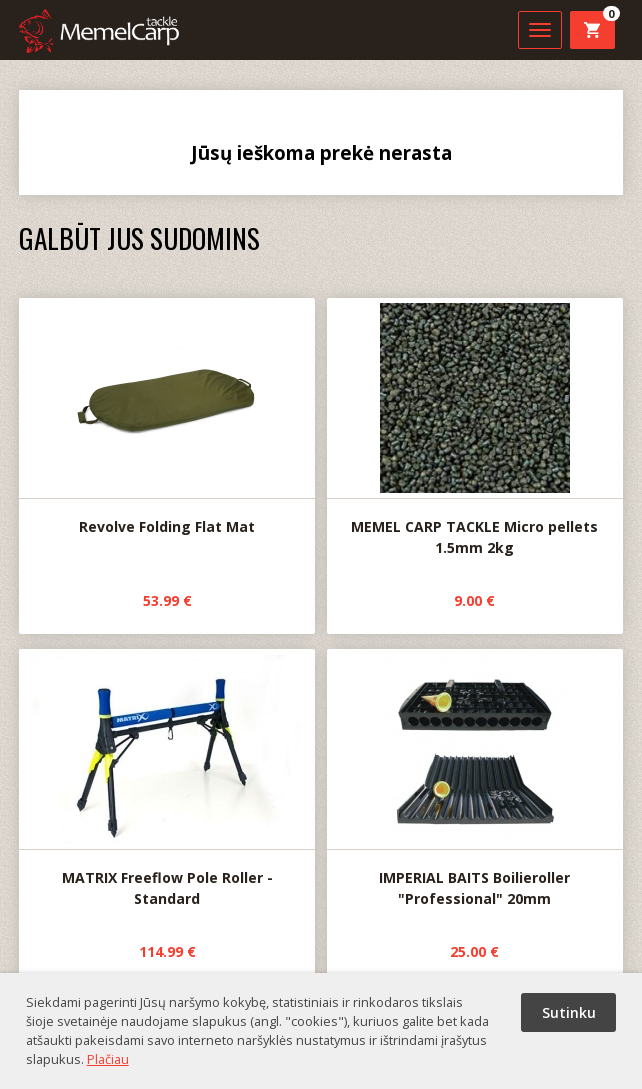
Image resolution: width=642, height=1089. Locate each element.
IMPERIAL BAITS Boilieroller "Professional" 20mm (475, 779)
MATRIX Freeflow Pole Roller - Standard (167, 779)
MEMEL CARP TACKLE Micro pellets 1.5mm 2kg (475, 428)
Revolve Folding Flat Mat (167, 417)
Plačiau (108, 1059)
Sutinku (569, 1012)
